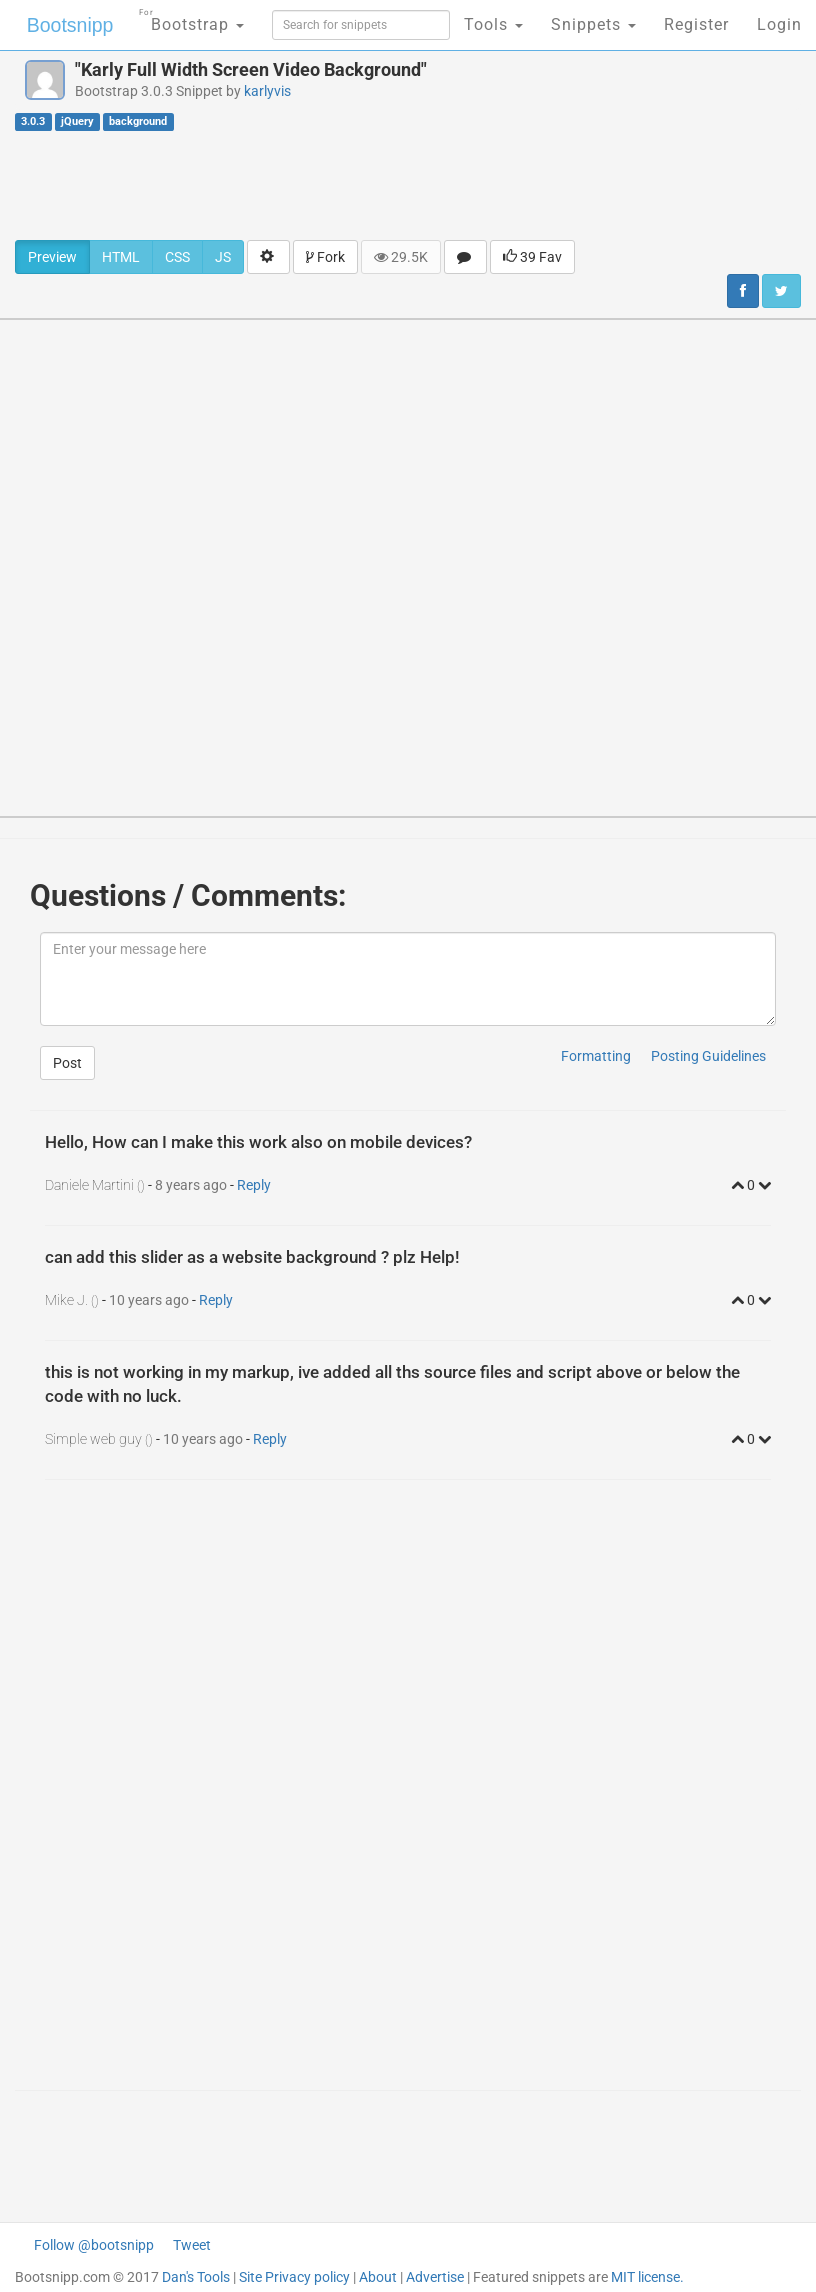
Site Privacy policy (294, 2277)
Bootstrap (185, 18)
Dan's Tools (196, 2277)
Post (67, 1063)
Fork (325, 257)
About (378, 2277)
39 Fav (532, 257)
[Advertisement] (408, 185)
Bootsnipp (65, 25)
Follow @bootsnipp (94, 2245)
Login (779, 24)
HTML (121, 257)
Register (696, 24)
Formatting (596, 1056)
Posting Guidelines (708, 1056)
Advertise (435, 2277)
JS (223, 257)
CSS (177, 257)
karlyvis (267, 91)
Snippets (593, 24)
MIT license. (647, 2277)
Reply (254, 1185)
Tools (493, 24)
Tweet (192, 2245)
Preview (52, 257)
